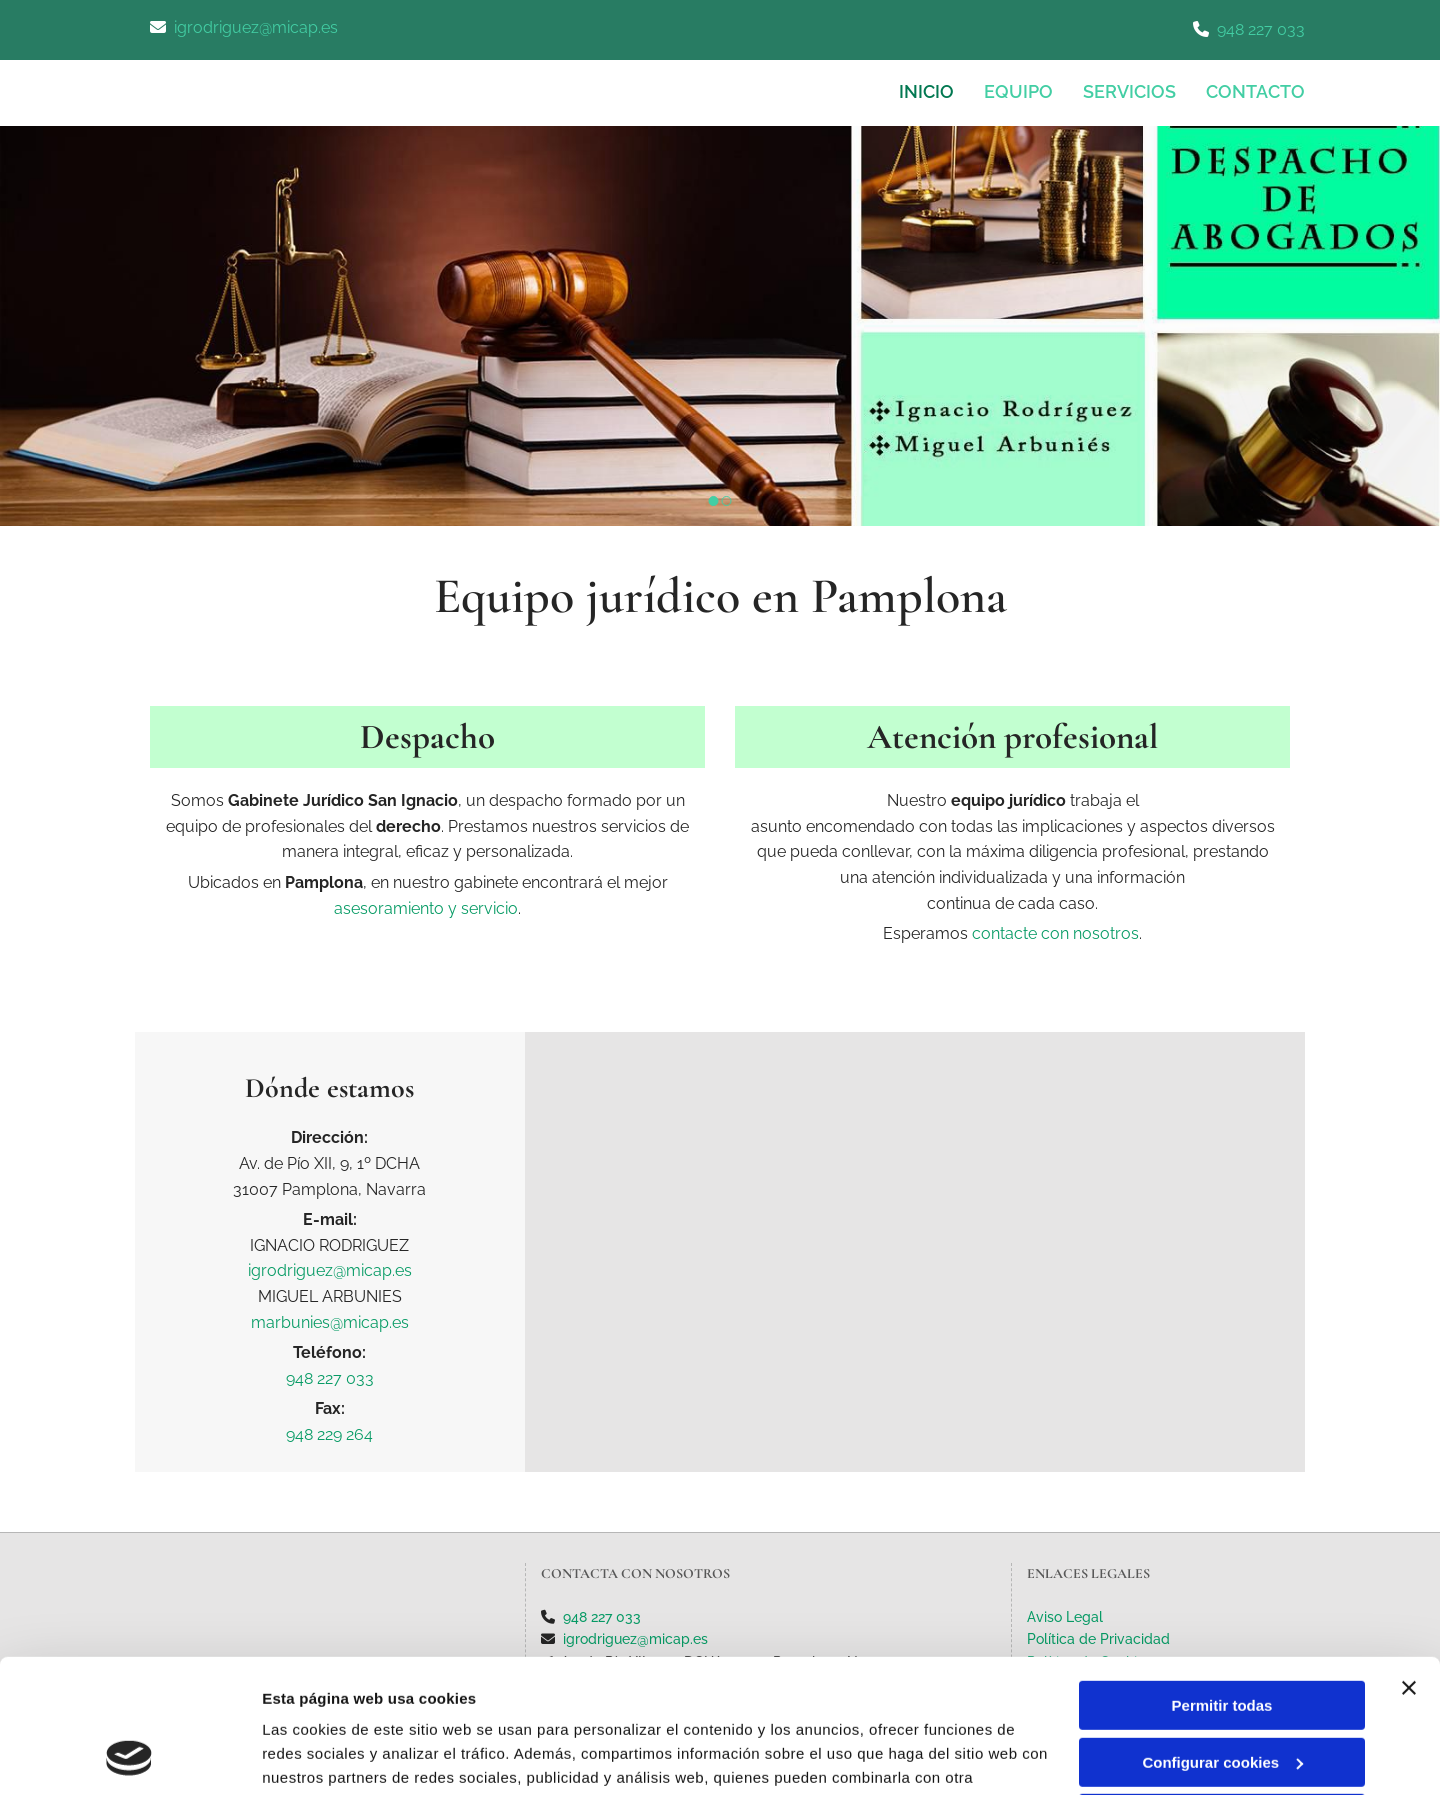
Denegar (1222, 1693)
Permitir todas (1222, 1580)
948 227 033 (1261, 29)
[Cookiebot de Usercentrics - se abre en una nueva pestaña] (129, 1756)
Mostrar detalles (320, 1755)
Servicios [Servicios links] (1129, 91)
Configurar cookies (1222, 1636)
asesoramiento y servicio (426, 908)
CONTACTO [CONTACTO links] (1255, 91)
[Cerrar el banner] (1409, 1563)
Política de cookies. (408, 1700)
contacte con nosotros (1055, 933)
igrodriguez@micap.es (256, 27)
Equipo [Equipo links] (1018, 91)
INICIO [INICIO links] (926, 91)
